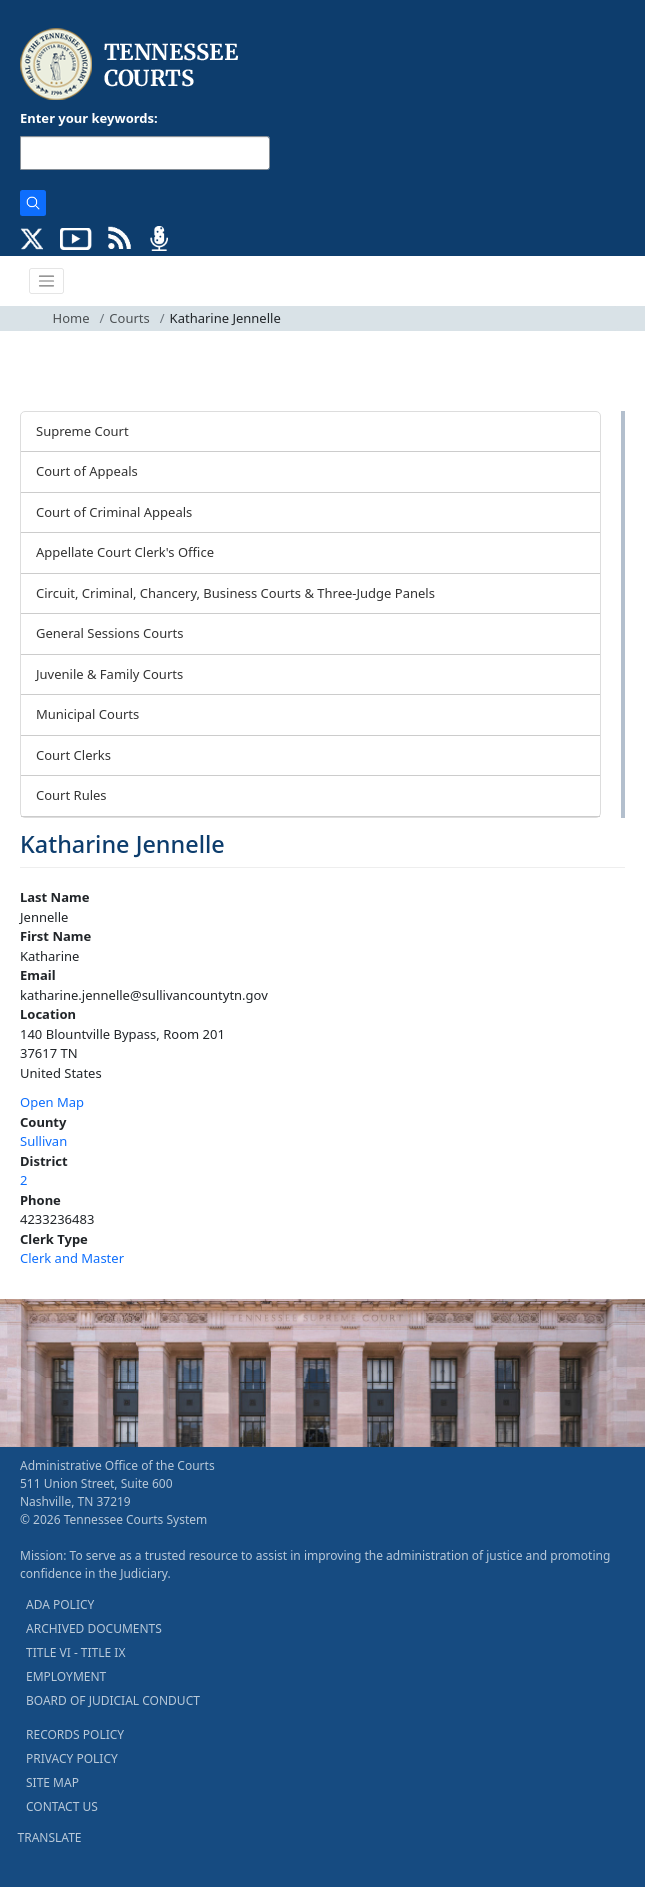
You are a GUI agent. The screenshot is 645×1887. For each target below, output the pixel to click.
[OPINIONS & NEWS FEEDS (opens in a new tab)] (119, 237)
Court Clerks (73, 755)
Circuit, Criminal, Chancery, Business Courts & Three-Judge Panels (235, 593)
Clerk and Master (72, 1258)
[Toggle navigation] (47, 281)
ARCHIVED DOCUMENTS (94, 1628)
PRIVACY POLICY (72, 1758)
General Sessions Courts (110, 633)
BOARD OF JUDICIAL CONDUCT (113, 1700)
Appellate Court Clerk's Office (125, 552)
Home (71, 318)
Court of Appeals (87, 471)
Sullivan (43, 1141)
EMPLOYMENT (66, 1676)
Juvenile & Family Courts (109, 674)
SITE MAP (52, 1782)
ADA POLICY (60, 1604)
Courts (129, 318)
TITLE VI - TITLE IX (75, 1652)
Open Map (52, 1102)
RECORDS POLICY (75, 1734)
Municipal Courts (87, 714)
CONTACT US (62, 1806)
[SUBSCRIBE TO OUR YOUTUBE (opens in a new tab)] (76, 237)
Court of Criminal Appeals (114, 512)
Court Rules (71, 795)
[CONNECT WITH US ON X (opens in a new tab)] (32, 237)
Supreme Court (82, 431)
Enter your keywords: (89, 118)
